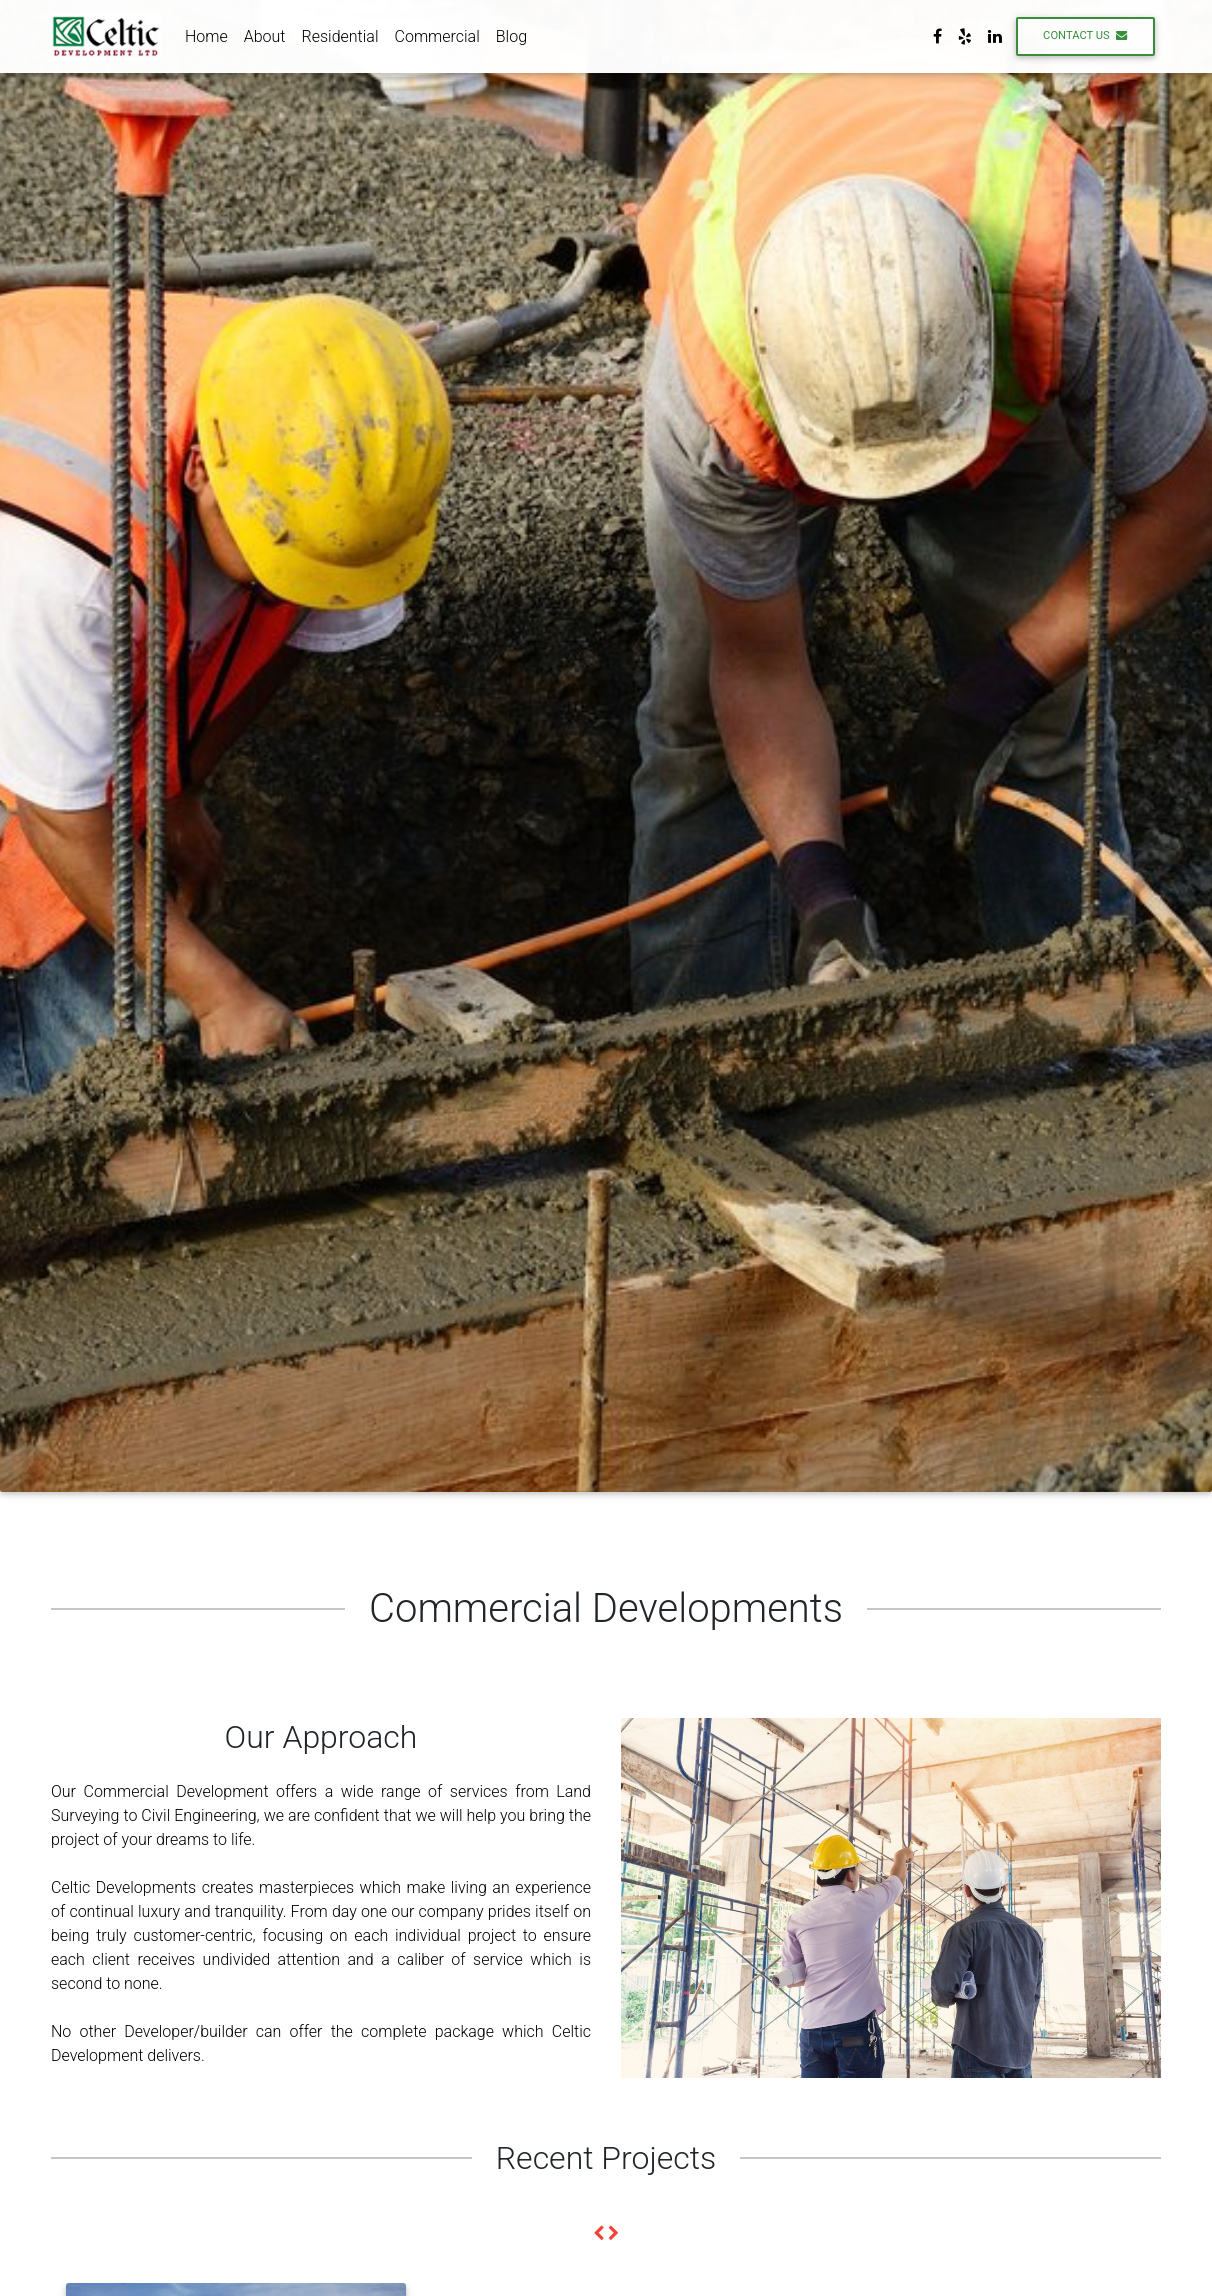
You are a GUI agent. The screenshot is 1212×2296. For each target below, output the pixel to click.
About (265, 39)
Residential (340, 39)
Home (206, 39)
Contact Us (1085, 39)
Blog (511, 39)
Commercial (437, 39)
